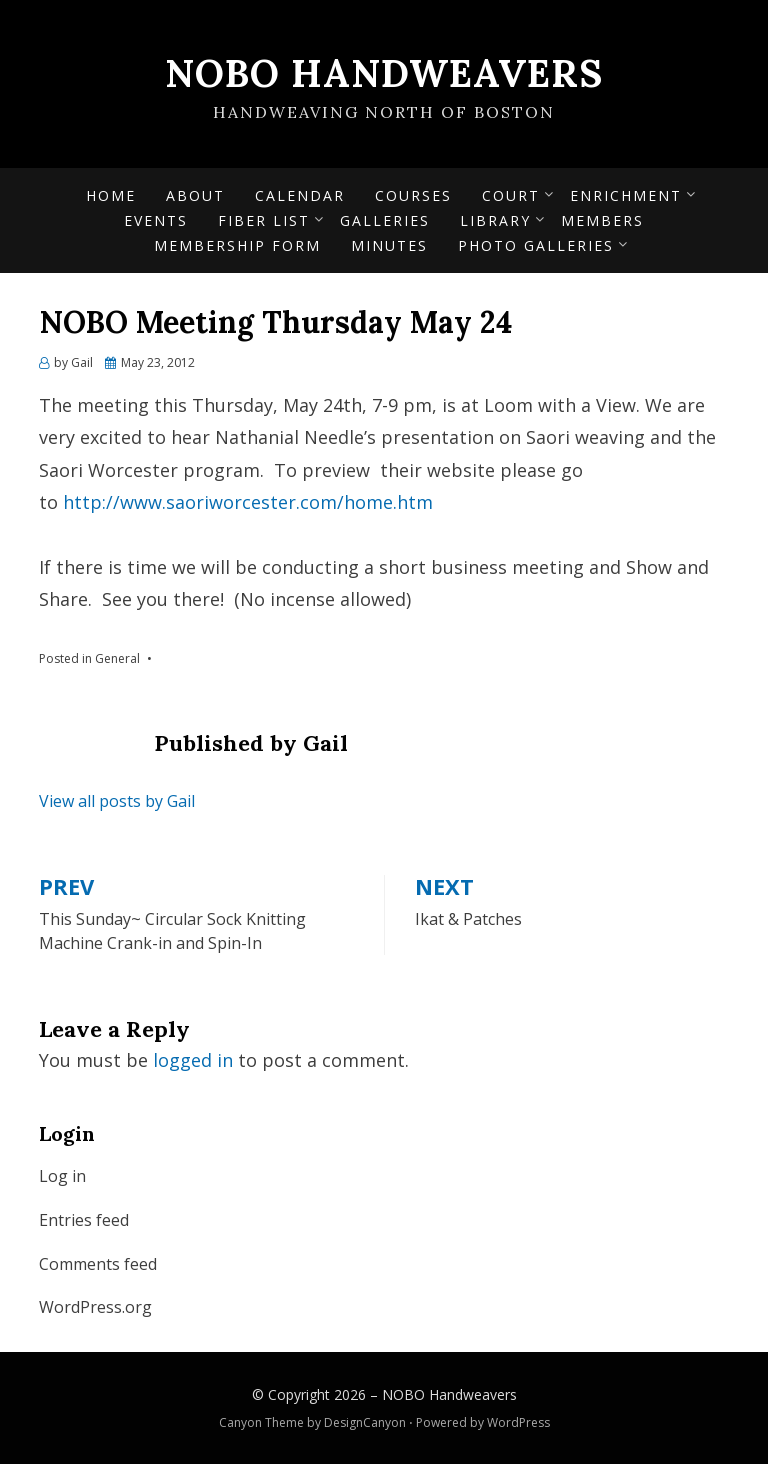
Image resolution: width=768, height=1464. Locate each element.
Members (602, 220)
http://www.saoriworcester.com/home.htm (248, 502)
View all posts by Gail (117, 801)
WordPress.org (95, 1307)
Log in (62, 1176)
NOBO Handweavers (384, 73)
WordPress (518, 1422)
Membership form (237, 245)
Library (495, 220)
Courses (413, 195)
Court (511, 195)
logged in (193, 1060)
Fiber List (264, 220)
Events (156, 220)
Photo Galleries (536, 245)
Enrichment (626, 195)
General (117, 658)
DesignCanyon (365, 1422)
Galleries (385, 220)
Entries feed (84, 1220)
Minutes (389, 245)
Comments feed (98, 1264)
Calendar (300, 195)
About (195, 195)
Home (111, 195)
